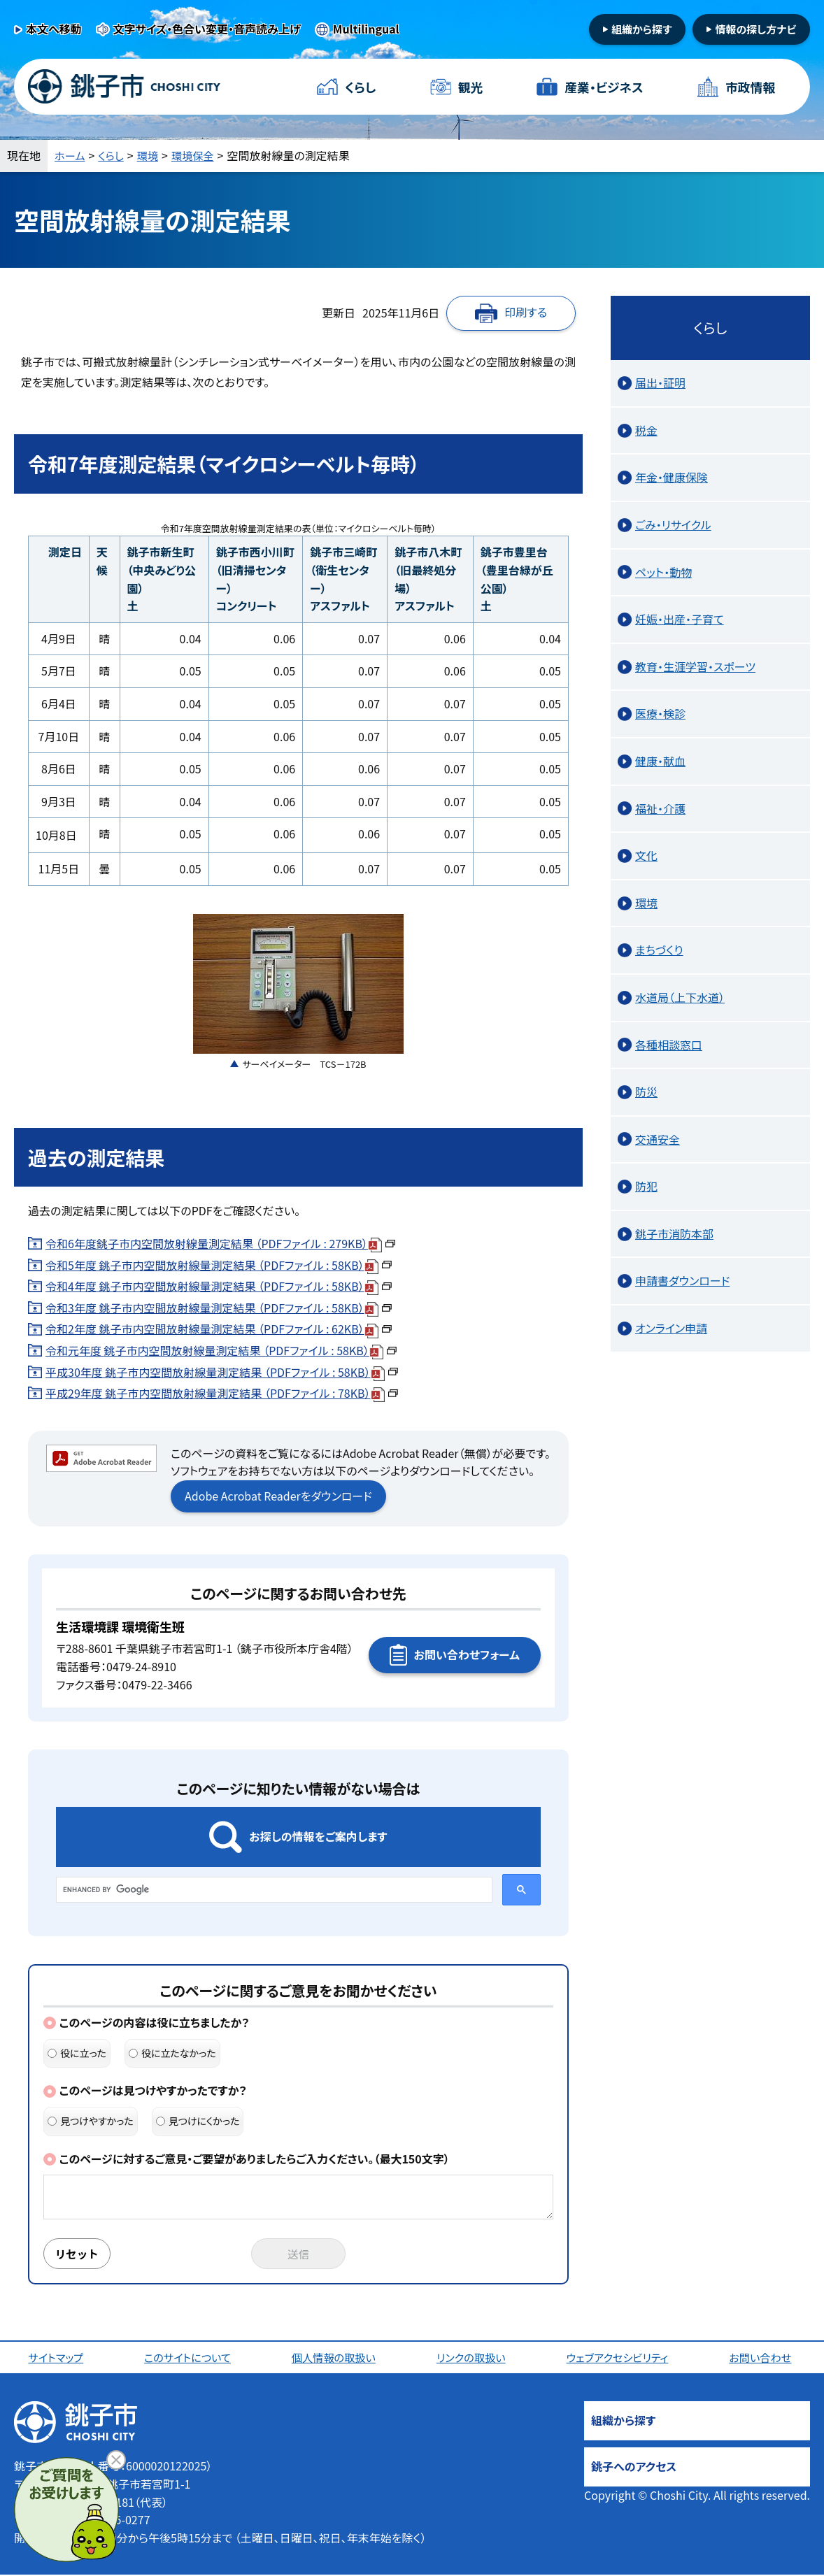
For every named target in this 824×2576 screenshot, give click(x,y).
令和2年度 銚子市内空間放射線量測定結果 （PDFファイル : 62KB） (218, 1328)
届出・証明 (660, 382)
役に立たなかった (172, 2053)
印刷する (525, 311)
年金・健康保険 (671, 476)
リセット (78, 2254)
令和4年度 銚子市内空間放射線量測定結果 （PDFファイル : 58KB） (218, 1286)
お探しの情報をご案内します (318, 1836)
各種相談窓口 (668, 1044)
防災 (646, 1091)
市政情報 (750, 87)
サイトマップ (57, 2358)
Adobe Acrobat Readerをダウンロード (278, 1495)
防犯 (646, 1186)
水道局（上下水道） (680, 997)
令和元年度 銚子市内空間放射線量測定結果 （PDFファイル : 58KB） (221, 1350)
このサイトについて (189, 2358)
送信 (299, 2254)
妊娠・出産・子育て (679, 618)
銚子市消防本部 (674, 1233)
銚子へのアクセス (633, 2467)
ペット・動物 (663, 572)
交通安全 (657, 1139)
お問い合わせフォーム (467, 1654)
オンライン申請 (671, 1327)
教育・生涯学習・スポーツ (695, 666)
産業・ (604, 87)
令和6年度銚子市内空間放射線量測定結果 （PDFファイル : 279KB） (220, 1243)
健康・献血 (660, 760)
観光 (470, 87)
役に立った (77, 2053)
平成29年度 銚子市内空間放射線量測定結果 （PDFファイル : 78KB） (221, 1392)
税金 (646, 430)
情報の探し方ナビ (755, 29)
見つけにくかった (198, 2121)
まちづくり (659, 949)
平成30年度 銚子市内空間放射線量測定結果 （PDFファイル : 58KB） (221, 1372)
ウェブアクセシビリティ (620, 2358)
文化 (646, 855)
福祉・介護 (660, 808)
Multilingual (366, 28)
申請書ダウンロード (682, 1280)
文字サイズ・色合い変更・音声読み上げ (207, 28)
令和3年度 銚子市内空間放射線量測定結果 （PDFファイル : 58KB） (218, 1307)
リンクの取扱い (472, 2358)
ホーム (71, 155)
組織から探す (641, 29)
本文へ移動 (54, 28)
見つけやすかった (91, 2121)
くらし (360, 87)
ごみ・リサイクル (673, 524)
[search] (273, 1889)
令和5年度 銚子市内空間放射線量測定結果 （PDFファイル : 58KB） (218, 1265)
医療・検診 (660, 713)
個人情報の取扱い (335, 2358)
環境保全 (198, 155)
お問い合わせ (763, 2358)
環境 (151, 155)
